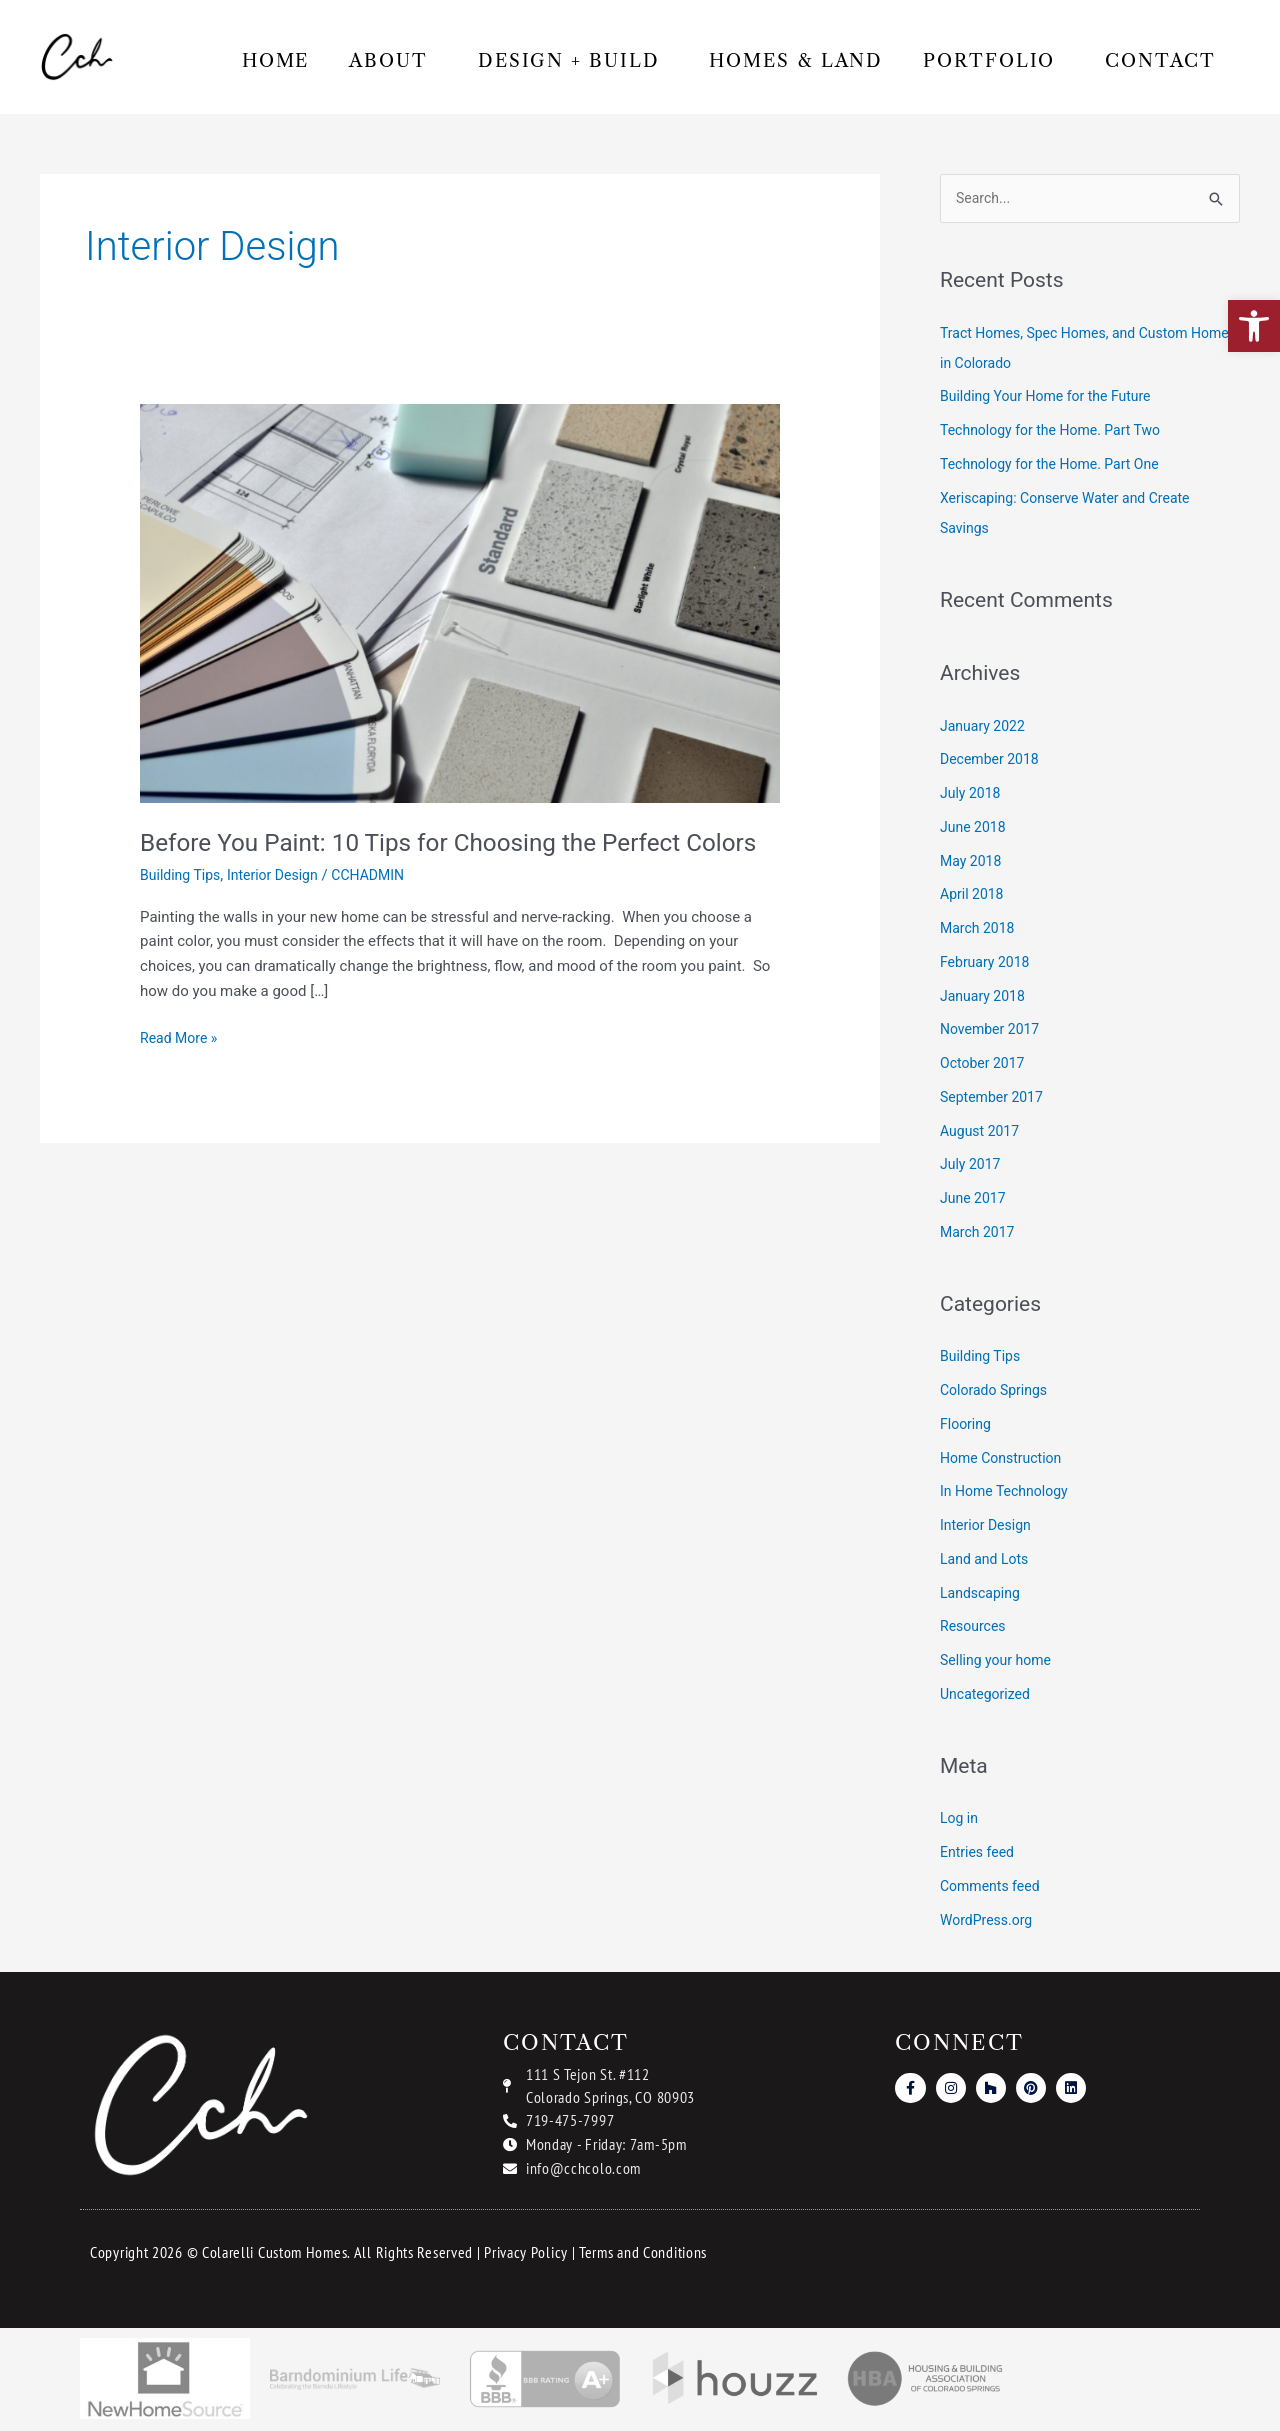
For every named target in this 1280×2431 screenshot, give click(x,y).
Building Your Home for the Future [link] (1053, 398)
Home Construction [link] (1005, 1459)
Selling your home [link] (999, 1662)
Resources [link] (975, 1628)
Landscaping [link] (983, 1594)
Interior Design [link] (281, 909)
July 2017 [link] (972, 1166)
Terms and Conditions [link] (643, 2254)
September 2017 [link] (995, 1099)
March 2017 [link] (980, 1234)
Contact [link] (1160, 61)
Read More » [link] (181, 1070)
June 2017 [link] (975, 1200)
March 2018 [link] (980, 930)
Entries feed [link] (979, 1854)
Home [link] (276, 61)
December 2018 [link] (993, 761)
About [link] (393, 61)
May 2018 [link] (973, 862)
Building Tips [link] (183, 909)
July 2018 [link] (972, 795)
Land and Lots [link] (987, 1561)
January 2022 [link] (985, 727)
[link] (1254, 326)
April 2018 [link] (974, 896)
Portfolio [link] (994, 61)
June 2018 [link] (975, 829)
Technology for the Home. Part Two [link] (1058, 432)
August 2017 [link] (982, 1132)
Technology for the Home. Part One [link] (1057, 466)
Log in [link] (960, 1820)
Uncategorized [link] (988, 1696)
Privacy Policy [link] (526, 2254)
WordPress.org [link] (989, 1921)
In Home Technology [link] (1008, 1493)
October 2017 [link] (985, 1065)
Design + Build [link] (574, 61)
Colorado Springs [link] (997, 1392)
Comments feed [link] (993, 1888)
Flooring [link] (967, 1426)
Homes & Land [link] (796, 61)
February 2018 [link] (988, 964)
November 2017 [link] (993, 1031)
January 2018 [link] (985, 997)
